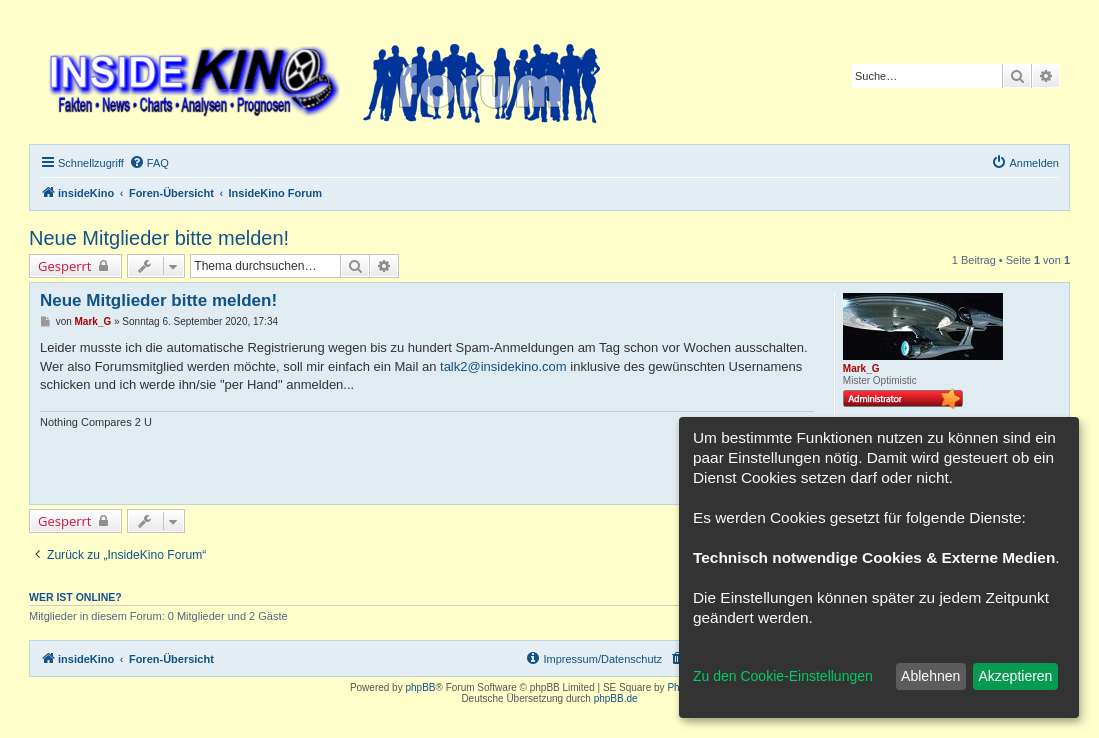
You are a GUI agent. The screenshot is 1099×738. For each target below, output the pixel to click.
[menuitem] (149, 163)
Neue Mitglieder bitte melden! (159, 238)
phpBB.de (616, 698)
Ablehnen (930, 676)
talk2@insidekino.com (503, 366)
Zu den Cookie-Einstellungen (783, 676)
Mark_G (861, 368)
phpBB (420, 687)
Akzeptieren (1015, 676)
